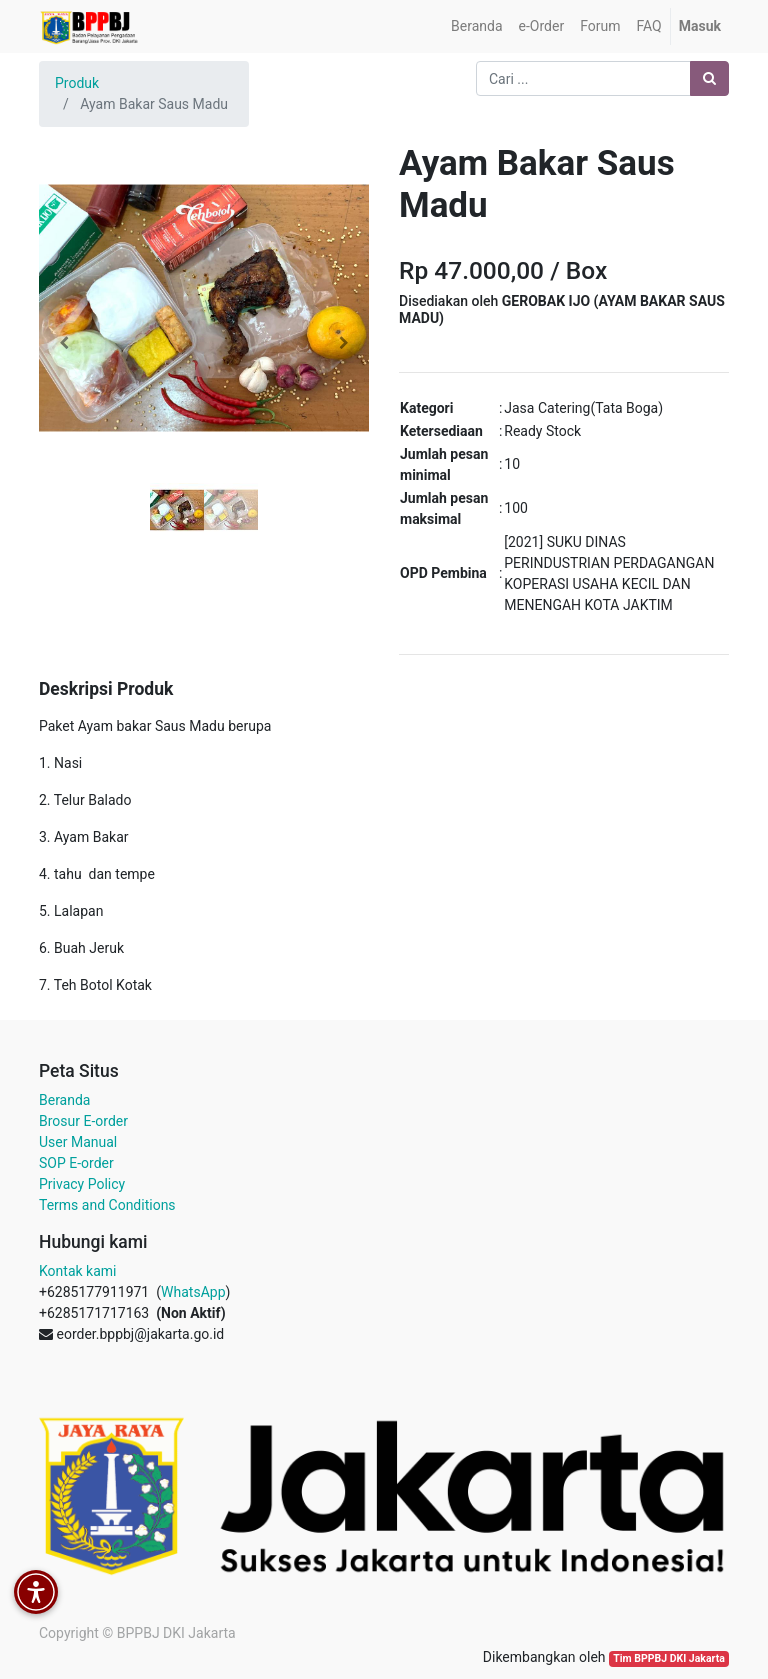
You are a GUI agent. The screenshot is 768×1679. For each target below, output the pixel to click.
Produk (77, 83)
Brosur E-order (83, 1121)
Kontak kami (77, 1271)
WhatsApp (193, 1292)
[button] (64, 343)
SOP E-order (76, 1163)
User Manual (78, 1142)
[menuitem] (476, 26)
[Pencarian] (709, 78)
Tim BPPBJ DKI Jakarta (669, 1658)
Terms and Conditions (107, 1205)
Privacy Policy (82, 1184)
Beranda (64, 1100)
